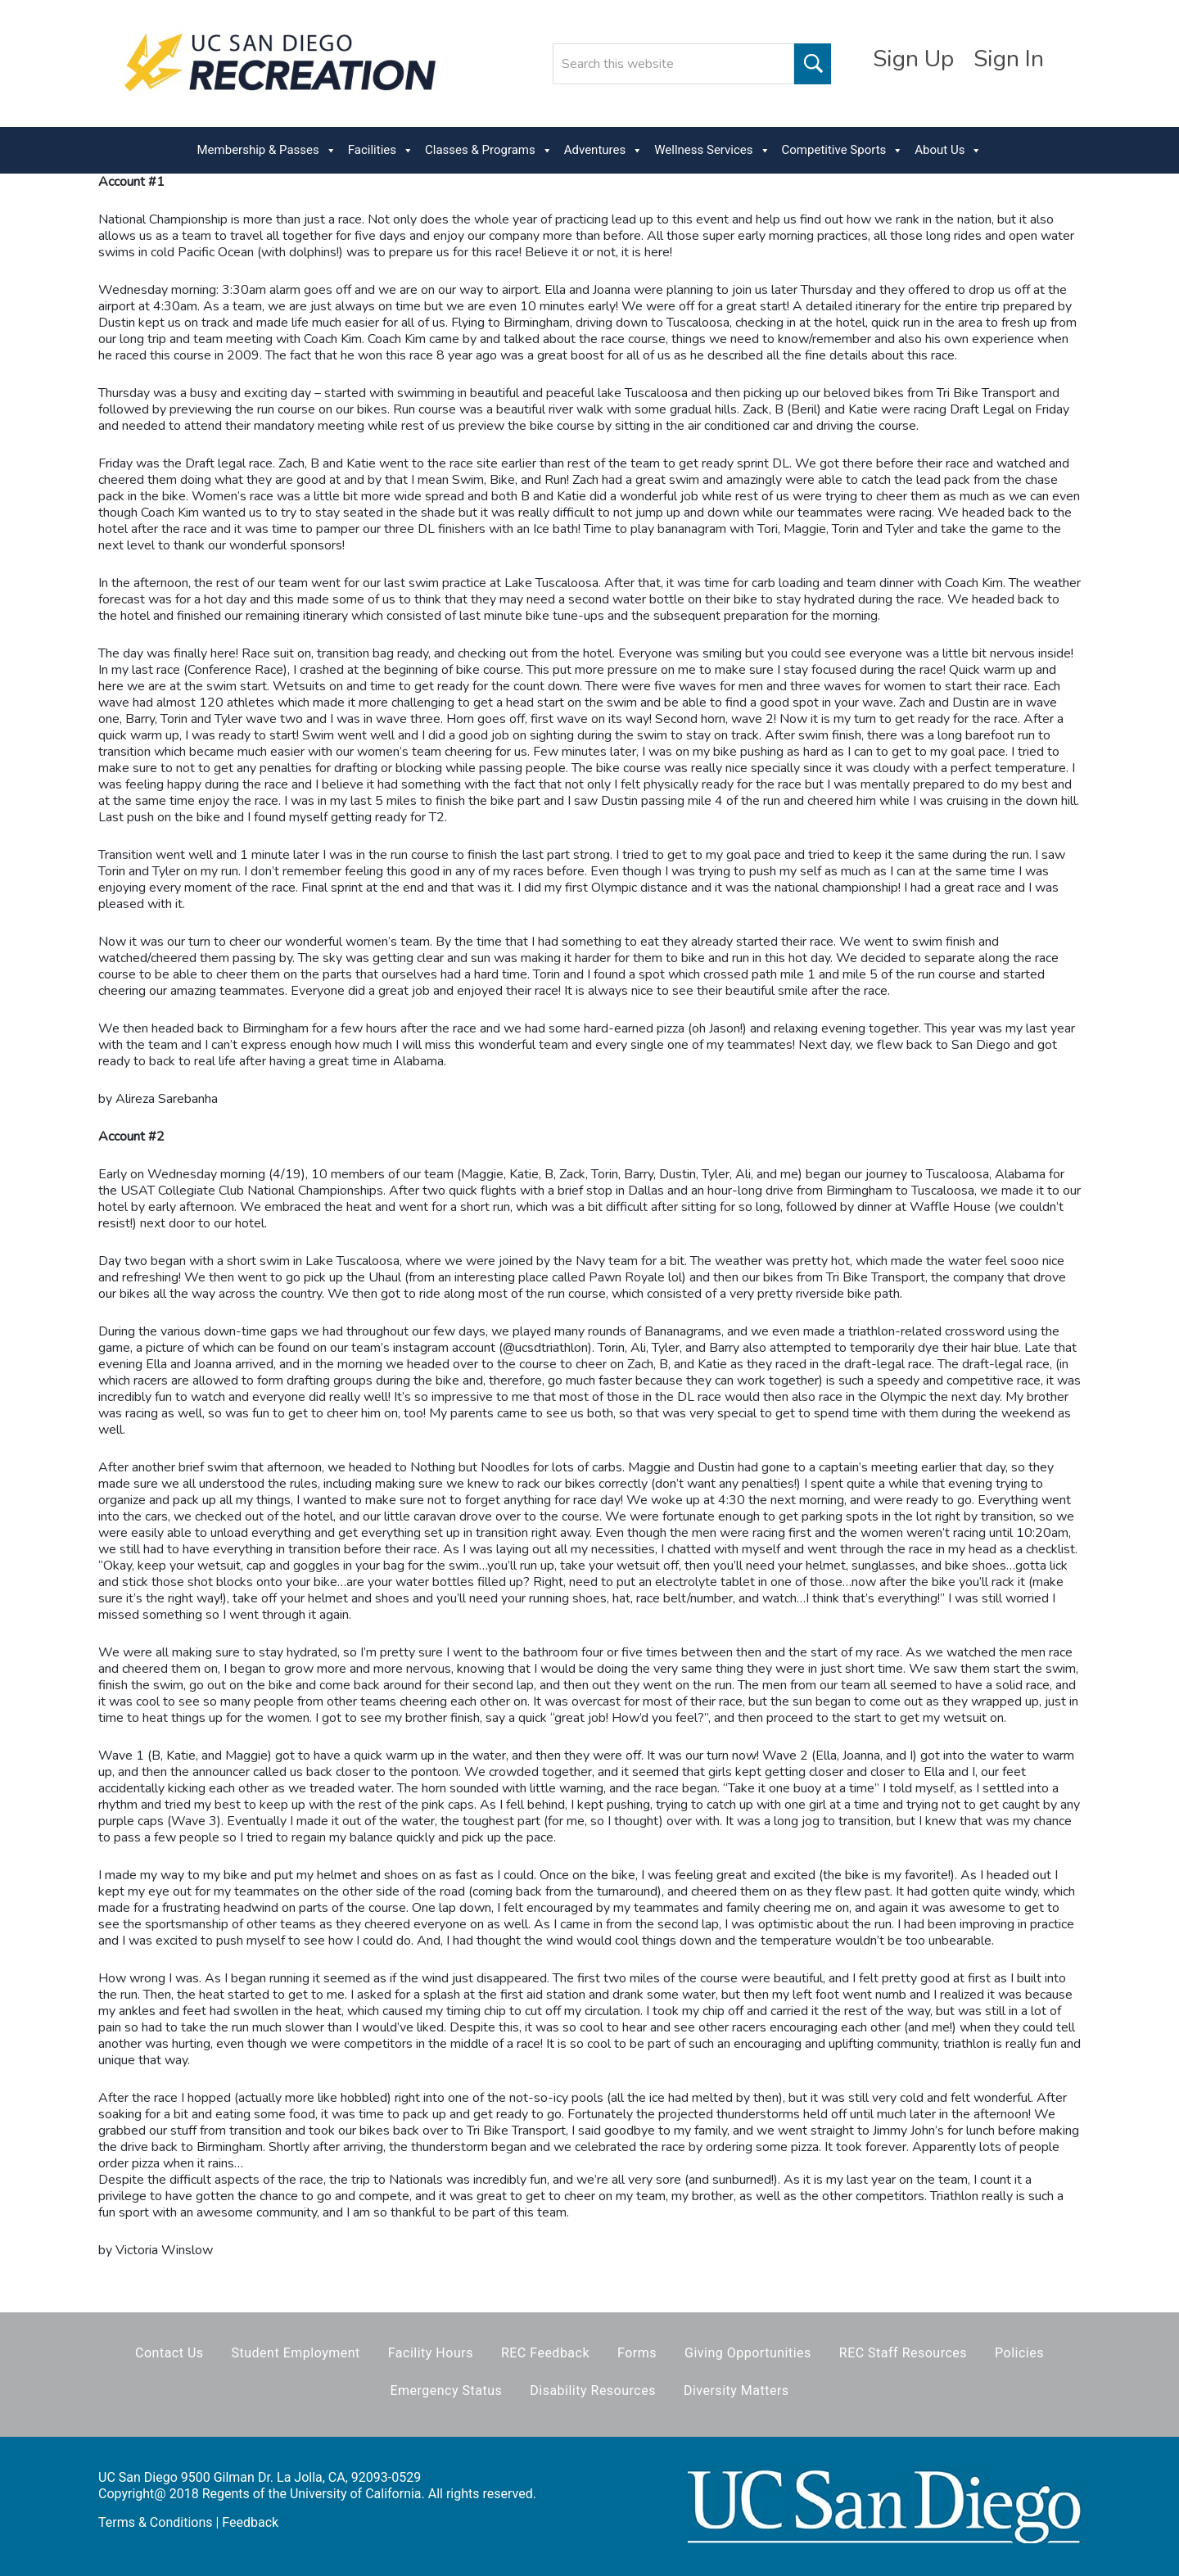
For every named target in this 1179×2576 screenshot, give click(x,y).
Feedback (250, 2522)
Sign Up (913, 59)
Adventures (603, 150)
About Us (948, 150)
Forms (637, 2353)
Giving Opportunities (747, 2353)
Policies (1019, 2353)
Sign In (1008, 59)
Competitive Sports (843, 150)
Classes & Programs (489, 150)
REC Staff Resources (903, 2353)
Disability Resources (593, 2390)
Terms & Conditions (155, 2522)
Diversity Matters (736, 2390)
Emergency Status (446, 2390)
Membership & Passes (267, 150)
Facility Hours (430, 2353)
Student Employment (296, 2353)
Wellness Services (712, 150)
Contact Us (169, 2353)
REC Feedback (545, 2353)
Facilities (380, 150)
